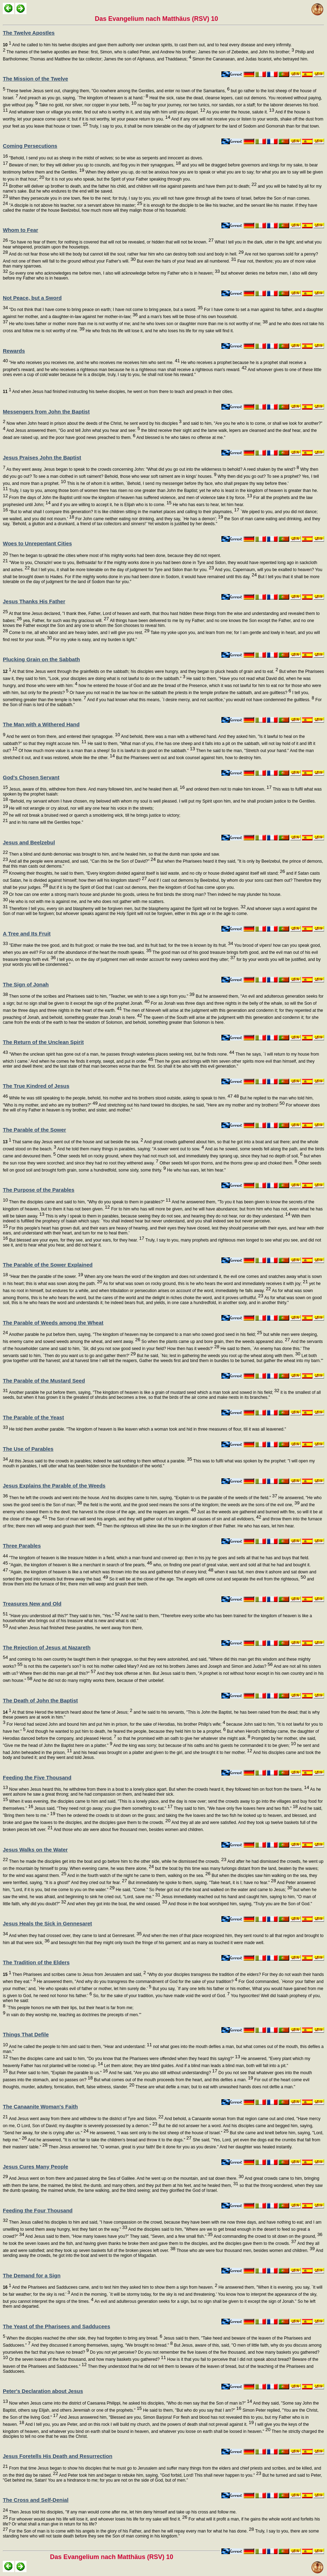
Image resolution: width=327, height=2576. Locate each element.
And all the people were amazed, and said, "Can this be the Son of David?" (82, 861)
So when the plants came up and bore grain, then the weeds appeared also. (215, 1341)
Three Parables (22, 1546)
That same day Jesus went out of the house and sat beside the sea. (73, 1141)
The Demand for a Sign (31, 2275)
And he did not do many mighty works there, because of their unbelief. (98, 1680)
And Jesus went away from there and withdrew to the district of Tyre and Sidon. (85, 2118)
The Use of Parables (28, 1449)
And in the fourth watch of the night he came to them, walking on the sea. (138, 1875)
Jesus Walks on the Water (35, 1850)
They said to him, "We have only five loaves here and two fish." (235, 1808)
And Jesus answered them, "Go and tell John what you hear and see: (72, 430)
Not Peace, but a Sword (32, 298)
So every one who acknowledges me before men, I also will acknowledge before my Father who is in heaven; (114, 273)
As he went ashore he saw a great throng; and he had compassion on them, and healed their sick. (162, 1794)
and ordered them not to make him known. (228, 789)
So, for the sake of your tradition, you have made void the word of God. (161, 1995)
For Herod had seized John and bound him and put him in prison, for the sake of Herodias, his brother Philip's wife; (115, 1724)
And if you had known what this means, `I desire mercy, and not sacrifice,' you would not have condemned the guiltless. (200, 699)
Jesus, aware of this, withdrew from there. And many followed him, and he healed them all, (96, 789)
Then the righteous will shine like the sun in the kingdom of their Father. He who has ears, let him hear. (198, 1526)
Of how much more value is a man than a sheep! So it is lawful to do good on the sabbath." (106, 750)
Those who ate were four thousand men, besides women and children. (245, 2250)
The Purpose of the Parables (39, 1190)
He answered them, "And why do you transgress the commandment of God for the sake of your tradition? (136, 1981)
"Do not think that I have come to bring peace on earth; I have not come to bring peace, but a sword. (105, 309)
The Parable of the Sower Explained (48, 1265)
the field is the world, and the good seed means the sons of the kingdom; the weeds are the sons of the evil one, (191, 1504)
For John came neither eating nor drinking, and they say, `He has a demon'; (148, 518)
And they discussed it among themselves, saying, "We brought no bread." (101, 2345)
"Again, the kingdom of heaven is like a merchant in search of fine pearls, (80, 1564)
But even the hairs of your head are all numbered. (186, 261)
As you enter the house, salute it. (239, 112)
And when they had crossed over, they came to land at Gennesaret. (75, 1935)
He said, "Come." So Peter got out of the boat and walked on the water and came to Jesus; (203, 1889)
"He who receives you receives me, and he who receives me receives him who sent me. (94, 362)
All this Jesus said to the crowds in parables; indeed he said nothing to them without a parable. (100, 1461)
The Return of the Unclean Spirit (43, 1042)
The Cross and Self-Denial (36, 2500)
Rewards (14, 351)
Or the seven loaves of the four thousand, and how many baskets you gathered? (87, 2359)
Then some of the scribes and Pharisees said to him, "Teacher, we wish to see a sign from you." (101, 996)
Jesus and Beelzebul (29, 842)
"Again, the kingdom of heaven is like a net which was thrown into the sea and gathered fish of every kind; (110, 1571)
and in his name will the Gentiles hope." (45, 822)
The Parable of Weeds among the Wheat (53, 1323)
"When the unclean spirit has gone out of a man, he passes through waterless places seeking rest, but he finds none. (121, 1054)
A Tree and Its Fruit (26, 934)
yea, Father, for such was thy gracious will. (65, 620)
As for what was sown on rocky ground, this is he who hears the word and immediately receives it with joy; (205, 1283)
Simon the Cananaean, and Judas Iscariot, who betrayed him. (250, 59)
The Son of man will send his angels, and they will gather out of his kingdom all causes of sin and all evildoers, (154, 1518)
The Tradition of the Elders (36, 1962)
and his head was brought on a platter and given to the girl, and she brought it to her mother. (162, 1752)
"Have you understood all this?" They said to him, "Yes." (64, 1615)
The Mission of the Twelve (35, 79)
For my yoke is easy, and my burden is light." (94, 639)
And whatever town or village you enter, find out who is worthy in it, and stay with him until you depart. (106, 112)
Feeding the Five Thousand (37, 1777)
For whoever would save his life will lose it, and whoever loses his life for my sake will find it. (97, 2519)
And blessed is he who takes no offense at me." (181, 437)
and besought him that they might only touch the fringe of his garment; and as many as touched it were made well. (157, 1942)
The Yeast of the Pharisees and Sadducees (56, 2326)
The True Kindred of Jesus (36, 1086)
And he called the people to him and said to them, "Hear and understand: (80, 2046)
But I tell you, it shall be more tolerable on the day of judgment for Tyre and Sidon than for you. (122, 569)
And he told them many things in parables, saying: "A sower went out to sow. (130, 1148)
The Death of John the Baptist (40, 1700)
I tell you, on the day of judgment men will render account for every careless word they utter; (146, 959)
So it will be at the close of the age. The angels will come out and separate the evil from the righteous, (207, 1579)
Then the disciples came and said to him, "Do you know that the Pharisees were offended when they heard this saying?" (124, 2058)
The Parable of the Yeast (33, 1417)
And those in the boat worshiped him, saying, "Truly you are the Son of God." (239, 1903)
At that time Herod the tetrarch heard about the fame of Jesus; (67, 1712)
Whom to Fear (20, 230)
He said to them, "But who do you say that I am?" (192, 2410)
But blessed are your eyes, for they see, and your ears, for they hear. (76, 1240)
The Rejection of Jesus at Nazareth (46, 1647)
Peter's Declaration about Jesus (43, 2391)
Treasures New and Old (32, 1604)
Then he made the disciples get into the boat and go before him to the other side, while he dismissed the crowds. (117, 1861)
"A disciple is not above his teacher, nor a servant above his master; (75, 205)
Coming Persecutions (30, 146)
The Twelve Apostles (29, 33)
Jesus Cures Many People (35, 2167)
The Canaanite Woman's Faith (40, 2106)
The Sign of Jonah (26, 984)
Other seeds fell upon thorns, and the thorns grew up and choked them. (228, 1163)
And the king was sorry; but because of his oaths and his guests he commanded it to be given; (204, 1745)
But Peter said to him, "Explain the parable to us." (58, 2072)
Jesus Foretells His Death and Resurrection (57, 2456)
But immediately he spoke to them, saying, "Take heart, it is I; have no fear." (201, 1882)
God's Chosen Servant (31, 777)
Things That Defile (26, 2034)
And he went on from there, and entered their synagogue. (62, 736)
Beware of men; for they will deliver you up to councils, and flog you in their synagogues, (94, 165)
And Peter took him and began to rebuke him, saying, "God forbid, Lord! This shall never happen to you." (159, 2475)
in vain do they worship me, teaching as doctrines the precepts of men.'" (73, 2014)
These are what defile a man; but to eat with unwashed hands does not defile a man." (214, 2086)
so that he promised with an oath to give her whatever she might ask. (183, 1738)
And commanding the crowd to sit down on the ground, (267, 2236)
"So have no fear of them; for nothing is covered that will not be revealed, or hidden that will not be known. (110, 242)
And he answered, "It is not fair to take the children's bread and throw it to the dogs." (109, 2139)
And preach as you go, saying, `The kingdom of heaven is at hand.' (83, 97)
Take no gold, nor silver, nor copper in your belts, (87, 104)
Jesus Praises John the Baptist (42, 457)
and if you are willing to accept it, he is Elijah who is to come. (111, 504)
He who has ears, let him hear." (196, 1170)
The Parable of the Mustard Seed (44, 1381)
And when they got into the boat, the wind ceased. (116, 1903)
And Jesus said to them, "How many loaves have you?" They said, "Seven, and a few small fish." (118, 2236)
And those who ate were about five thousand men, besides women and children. (128, 1829)
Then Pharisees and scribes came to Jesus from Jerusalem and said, (74, 1974)
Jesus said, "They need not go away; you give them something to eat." (103, 1808)
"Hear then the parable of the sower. (45, 1276)
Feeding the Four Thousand (38, 2210)
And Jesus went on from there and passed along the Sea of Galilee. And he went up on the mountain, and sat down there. (126, 2178)
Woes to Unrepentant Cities (37, 543)
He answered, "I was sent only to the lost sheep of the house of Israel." (159, 2132)
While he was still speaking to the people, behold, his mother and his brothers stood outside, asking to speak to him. (120, 1098)
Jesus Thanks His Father (34, 601)
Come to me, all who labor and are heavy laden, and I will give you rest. (78, 632)
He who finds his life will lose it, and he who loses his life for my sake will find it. (159, 330)
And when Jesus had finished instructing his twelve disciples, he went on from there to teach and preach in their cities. (118, 391)
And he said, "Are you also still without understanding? (163, 2072)
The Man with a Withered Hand (41, 724)
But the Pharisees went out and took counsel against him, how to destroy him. (188, 757)
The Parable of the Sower (34, 1130)
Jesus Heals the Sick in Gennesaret (47, 1923)
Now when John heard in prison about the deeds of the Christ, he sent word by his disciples (93, 423)
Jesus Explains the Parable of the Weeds (54, 1486)
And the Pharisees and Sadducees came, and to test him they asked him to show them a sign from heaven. (110, 2287)
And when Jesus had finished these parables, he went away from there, (75, 1627)
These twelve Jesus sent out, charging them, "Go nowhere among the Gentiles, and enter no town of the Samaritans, (117, 90)
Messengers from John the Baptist (46, 412)
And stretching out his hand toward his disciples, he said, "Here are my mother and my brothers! (191, 1105)
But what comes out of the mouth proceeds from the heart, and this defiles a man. (173, 2079)
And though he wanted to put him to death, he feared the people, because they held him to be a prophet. (125, 1731)
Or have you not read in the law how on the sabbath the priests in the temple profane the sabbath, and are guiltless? (180, 692)
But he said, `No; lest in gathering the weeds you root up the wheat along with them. (218, 1355)
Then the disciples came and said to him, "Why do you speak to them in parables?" (89, 1201)
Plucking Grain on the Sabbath (41, 659)
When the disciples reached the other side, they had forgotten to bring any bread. (83, 2338)
